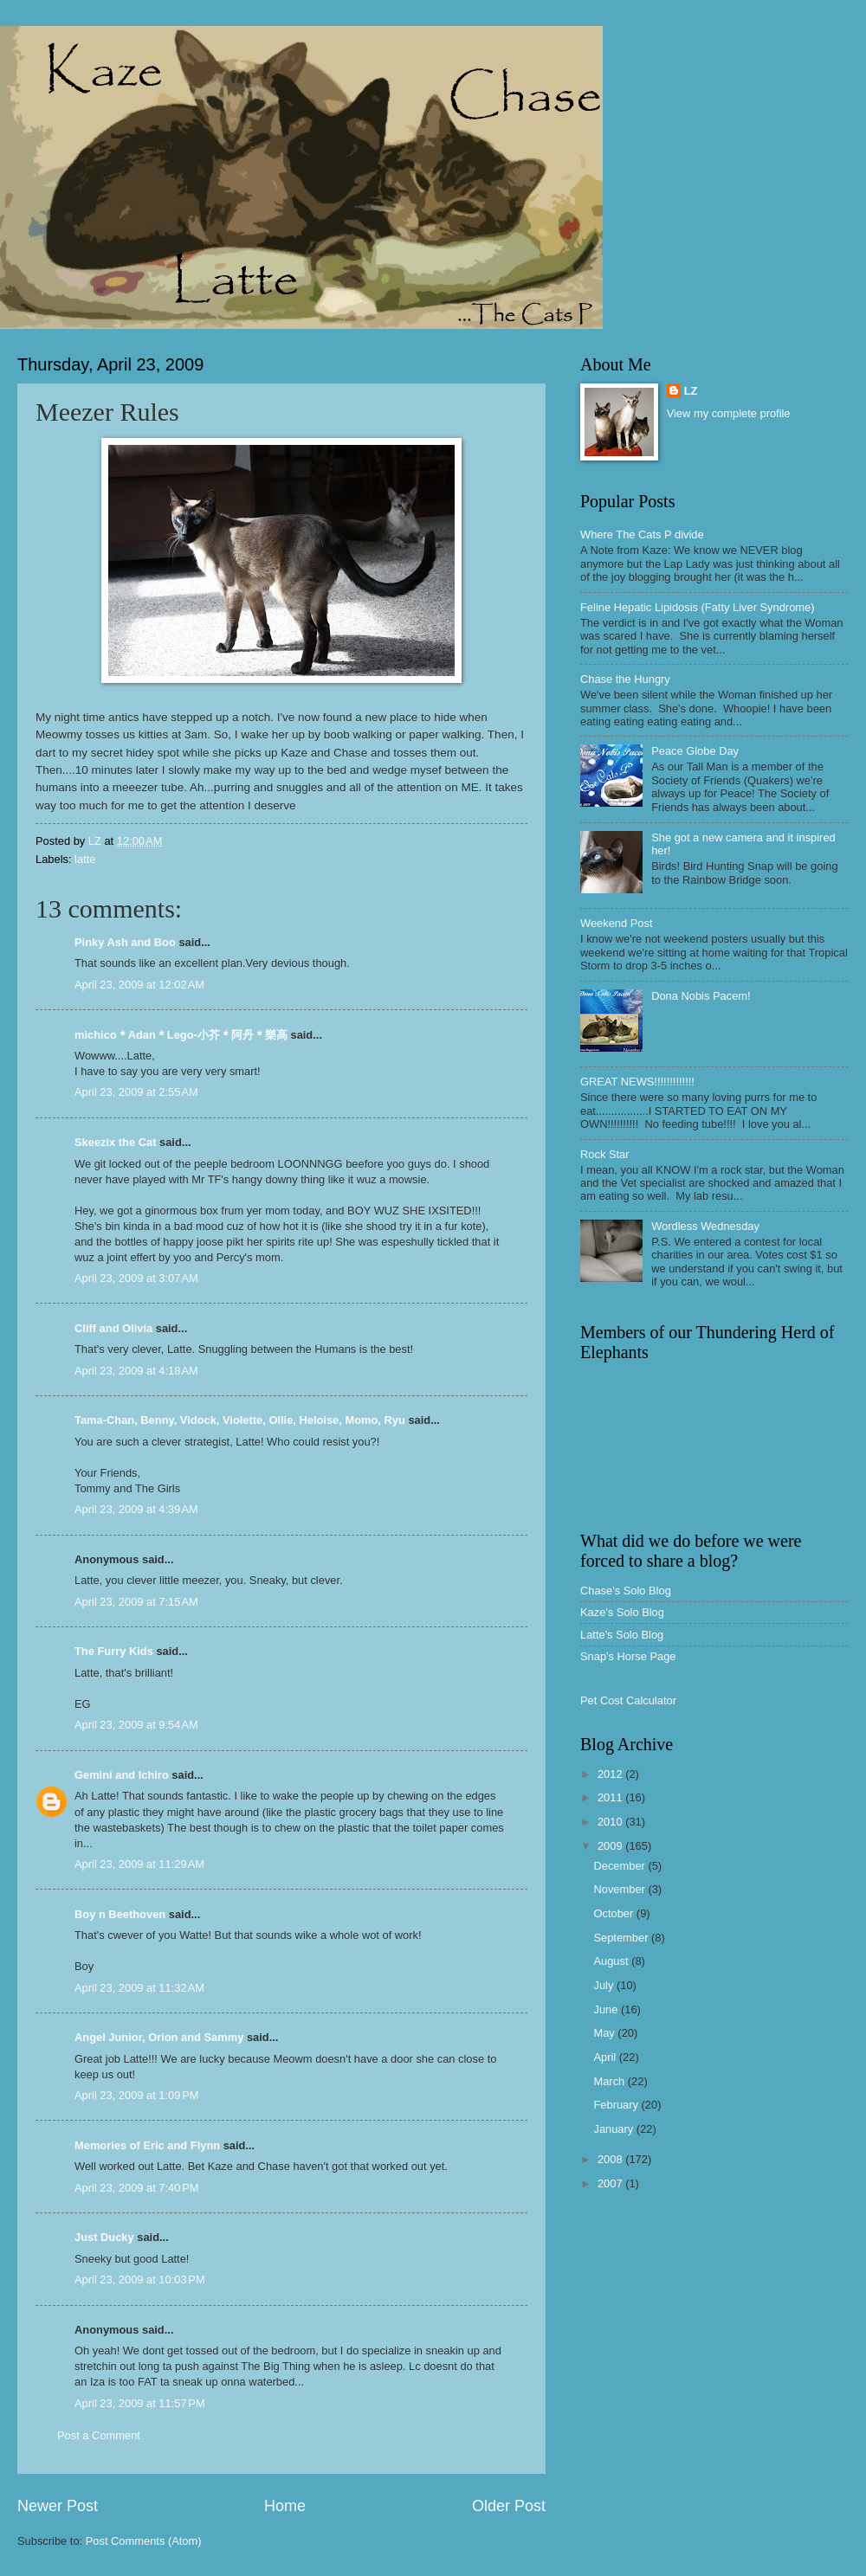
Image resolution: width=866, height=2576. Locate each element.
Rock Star (605, 1154)
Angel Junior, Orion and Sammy (158, 2037)
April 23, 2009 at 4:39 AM (136, 1509)
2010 (611, 1821)
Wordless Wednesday (705, 1226)
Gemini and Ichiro (121, 1774)
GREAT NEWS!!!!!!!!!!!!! (637, 1081)
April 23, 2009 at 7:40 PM (136, 2187)
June (607, 2009)
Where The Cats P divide (642, 534)
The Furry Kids (113, 1651)
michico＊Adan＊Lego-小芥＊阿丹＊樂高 (181, 1034)
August (612, 1961)
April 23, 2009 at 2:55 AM (136, 1091)
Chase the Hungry (625, 679)
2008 (611, 2159)
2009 (611, 1845)
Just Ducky (104, 2237)
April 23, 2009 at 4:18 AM (136, 1370)
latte (84, 859)
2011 (611, 1797)
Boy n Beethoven (119, 1914)
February (617, 2104)
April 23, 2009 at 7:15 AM (136, 1601)
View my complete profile (729, 413)
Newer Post (57, 2506)
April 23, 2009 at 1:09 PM (136, 2095)
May (605, 2032)
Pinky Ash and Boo (125, 942)
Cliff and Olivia (113, 1328)
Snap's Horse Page (628, 1656)
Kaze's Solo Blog (622, 1612)
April (605, 2057)
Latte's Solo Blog (621, 1634)
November (620, 1889)
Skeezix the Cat (115, 1142)
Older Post (509, 2506)
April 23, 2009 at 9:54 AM (136, 1724)
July (604, 1985)
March (610, 2081)
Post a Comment (98, 2435)
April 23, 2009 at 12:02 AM (139, 984)
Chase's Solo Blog (625, 1590)
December (620, 1865)
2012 (611, 1774)
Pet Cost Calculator (628, 1700)
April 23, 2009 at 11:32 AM (139, 1987)
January (614, 2128)
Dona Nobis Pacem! (701, 995)
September (622, 1937)
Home (285, 2506)
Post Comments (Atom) (144, 2540)
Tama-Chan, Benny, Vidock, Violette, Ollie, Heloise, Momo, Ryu (239, 1420)
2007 (611, 2183)
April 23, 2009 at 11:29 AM (139, 1864)
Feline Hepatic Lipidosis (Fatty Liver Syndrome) (697, 607)
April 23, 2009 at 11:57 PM (139, 2403)
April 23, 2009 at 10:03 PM (139, 2279)
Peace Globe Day (695, 750)
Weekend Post (616, 923)
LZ (691, 390)
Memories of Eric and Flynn (147, 2145)
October (614, 1913)
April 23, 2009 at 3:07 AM (136, 1278)
